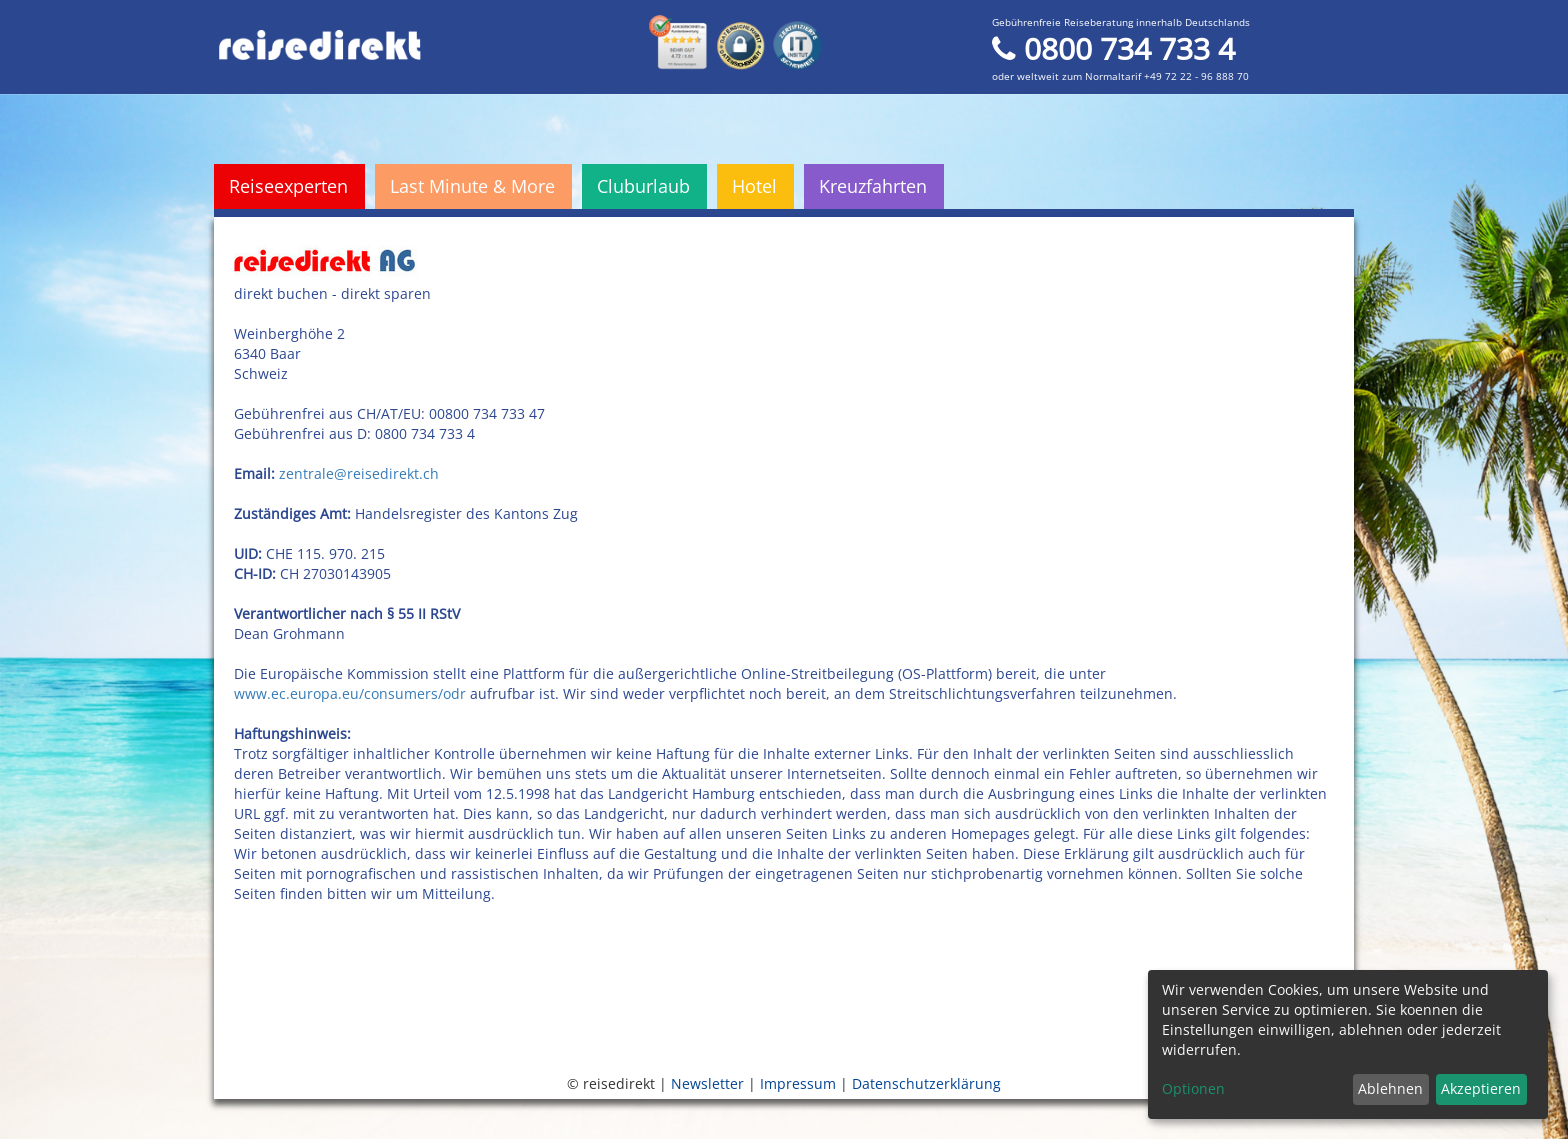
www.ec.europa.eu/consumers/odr (350, 693)
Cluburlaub (643, 186)
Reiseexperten (288, 186)
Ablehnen (1390, 1088)
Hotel (754, 186)
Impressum (798, 1083)
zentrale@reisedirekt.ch (361, 473)
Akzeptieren (1481, 1088)
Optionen (1193, 1088)
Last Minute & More (472, 186)
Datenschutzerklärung (926, 1083)
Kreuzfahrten (873, 186)
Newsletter (707, 1083)
